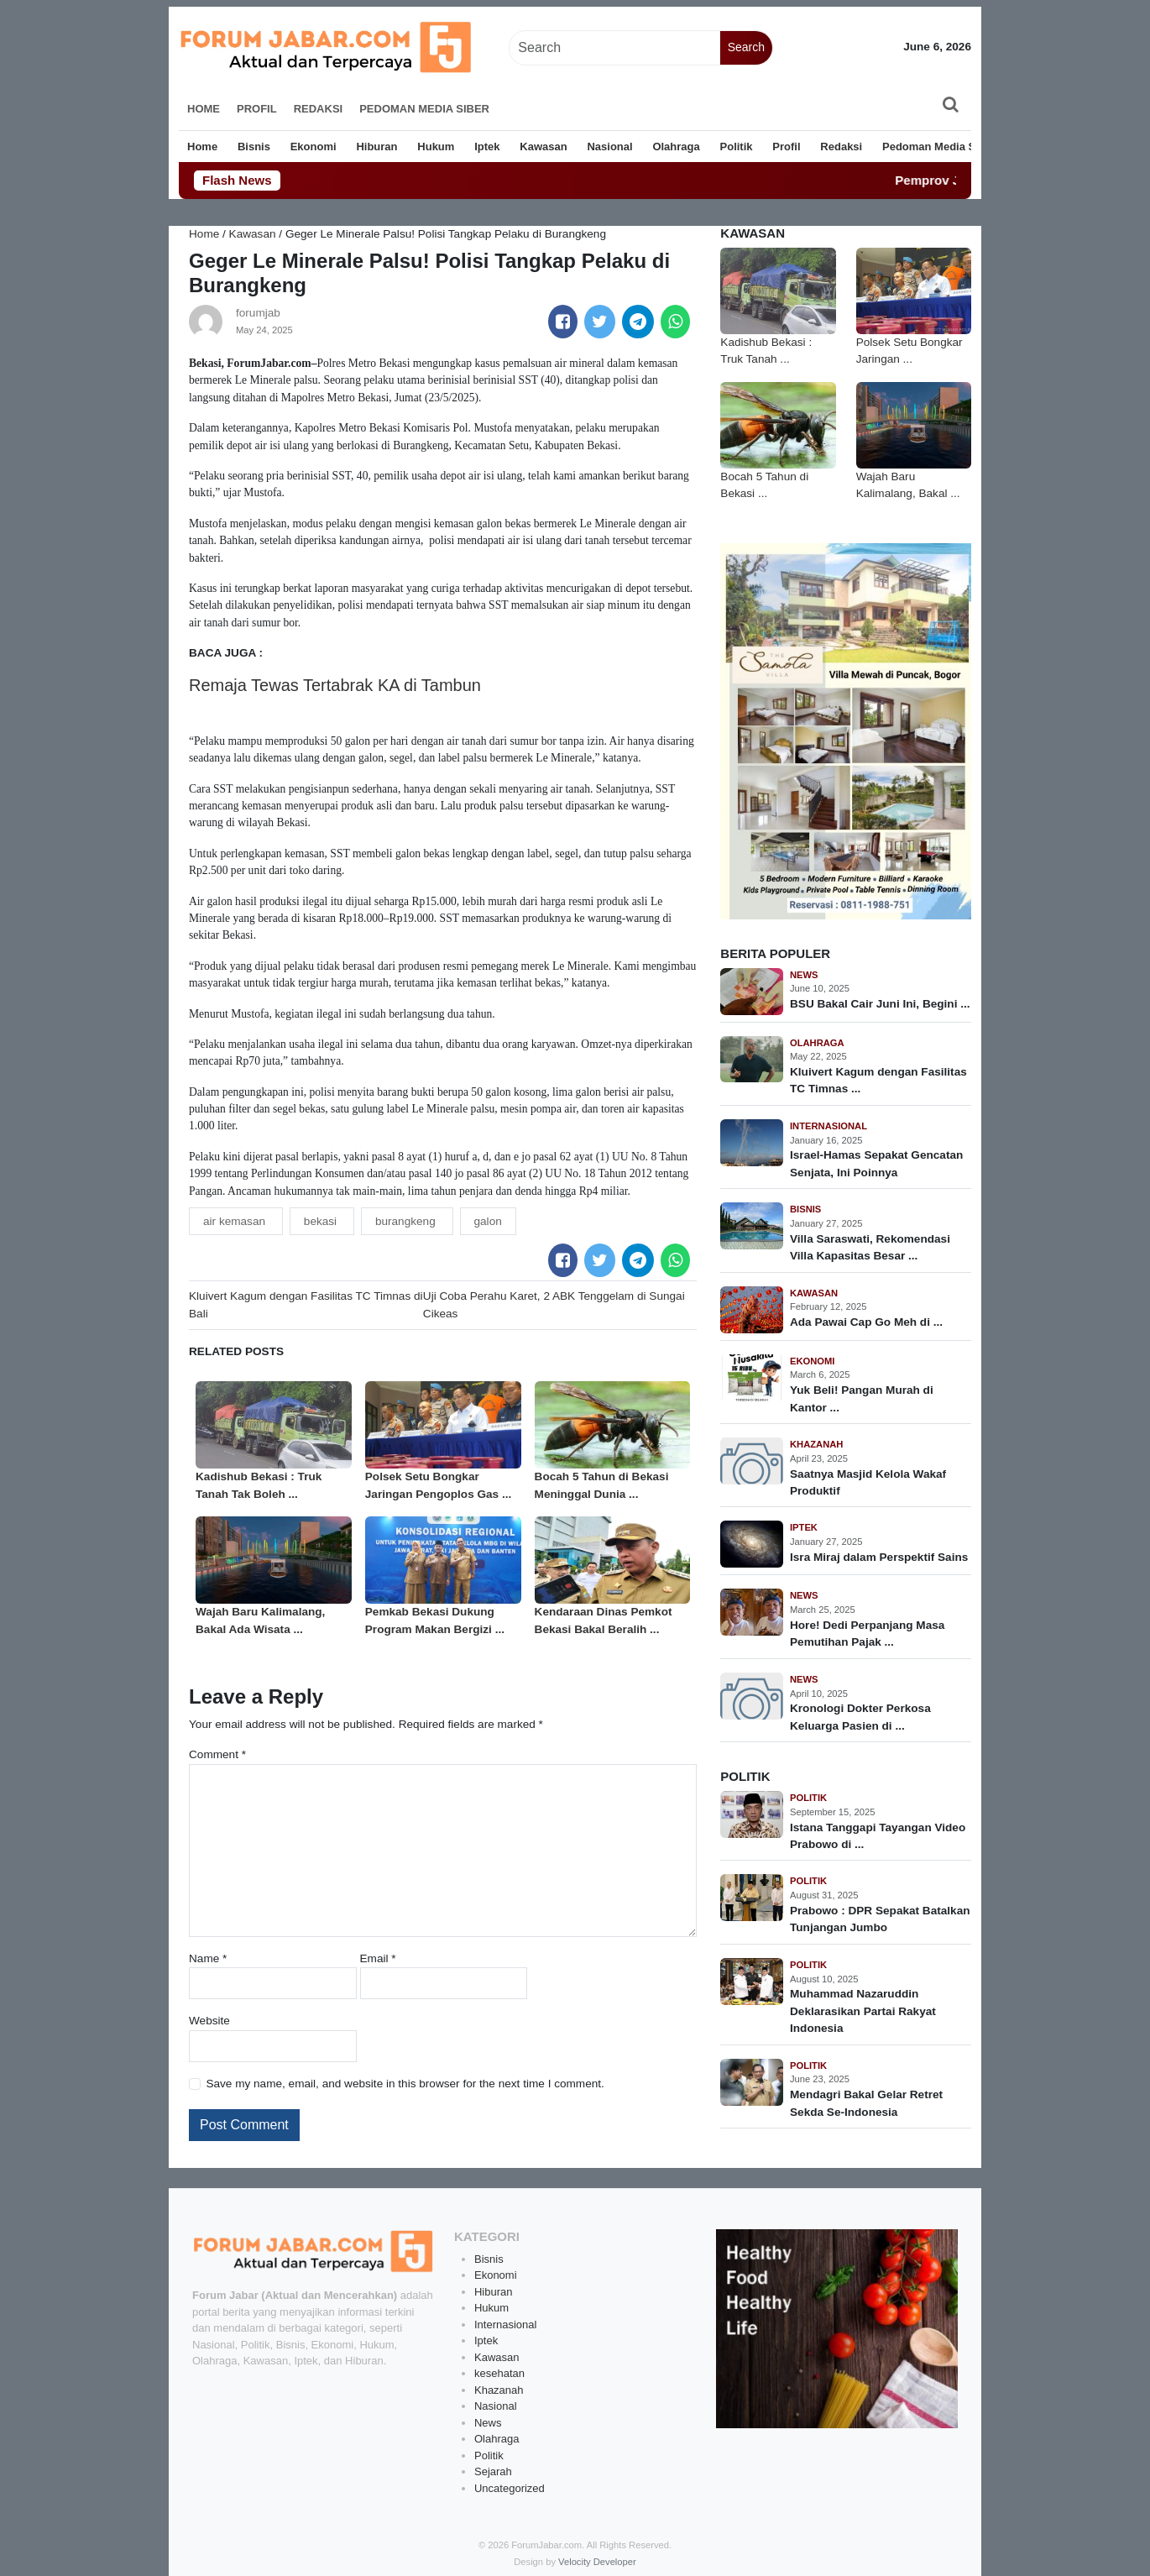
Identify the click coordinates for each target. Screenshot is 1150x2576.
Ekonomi (313, 146)
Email (378, 1958)
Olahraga (675, 146)
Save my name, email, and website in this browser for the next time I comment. (405, 2083)
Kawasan (543, 146)
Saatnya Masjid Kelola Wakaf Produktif (868, 1482)
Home (203, 108)
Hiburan (376, 146)
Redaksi (318, 108)
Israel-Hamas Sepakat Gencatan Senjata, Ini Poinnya (876, 1163)
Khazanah (816, 1444)
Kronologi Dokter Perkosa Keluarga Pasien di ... (860, 1716)
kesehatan (499, 2373)
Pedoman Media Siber (424, 108)
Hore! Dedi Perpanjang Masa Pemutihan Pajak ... (867, 1633)
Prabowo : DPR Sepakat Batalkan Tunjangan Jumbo (880, 1919)
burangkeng (407, 1221)
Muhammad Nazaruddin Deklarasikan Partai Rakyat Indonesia (863, 2010)
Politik (736, 146)
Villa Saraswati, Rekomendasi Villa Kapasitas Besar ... (870, 1247)
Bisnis (254, 146)
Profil (257, 108)
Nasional (609, 146)
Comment (217, 1754)
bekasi (322, 1221)
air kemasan (236, 1221)
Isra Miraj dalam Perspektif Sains (879, 1557)
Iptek (486, 146)
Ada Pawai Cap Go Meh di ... (866, 1322)
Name (208, 1958)
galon (488, 1221)
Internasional (828, 1126)
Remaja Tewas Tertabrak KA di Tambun (335, 685)
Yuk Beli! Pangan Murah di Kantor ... (861, 1398)
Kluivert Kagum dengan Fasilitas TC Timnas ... (878, 1080)
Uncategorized (509, 2488)
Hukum (435, 146)
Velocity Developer (597, 2562)
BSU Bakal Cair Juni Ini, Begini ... (880, 1003)
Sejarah (493, 2471)
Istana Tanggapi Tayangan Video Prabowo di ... (877, 1836)
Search (746, 47)
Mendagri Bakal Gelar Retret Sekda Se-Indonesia (866, 2103)
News (804, 975)
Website (209, 2020)
